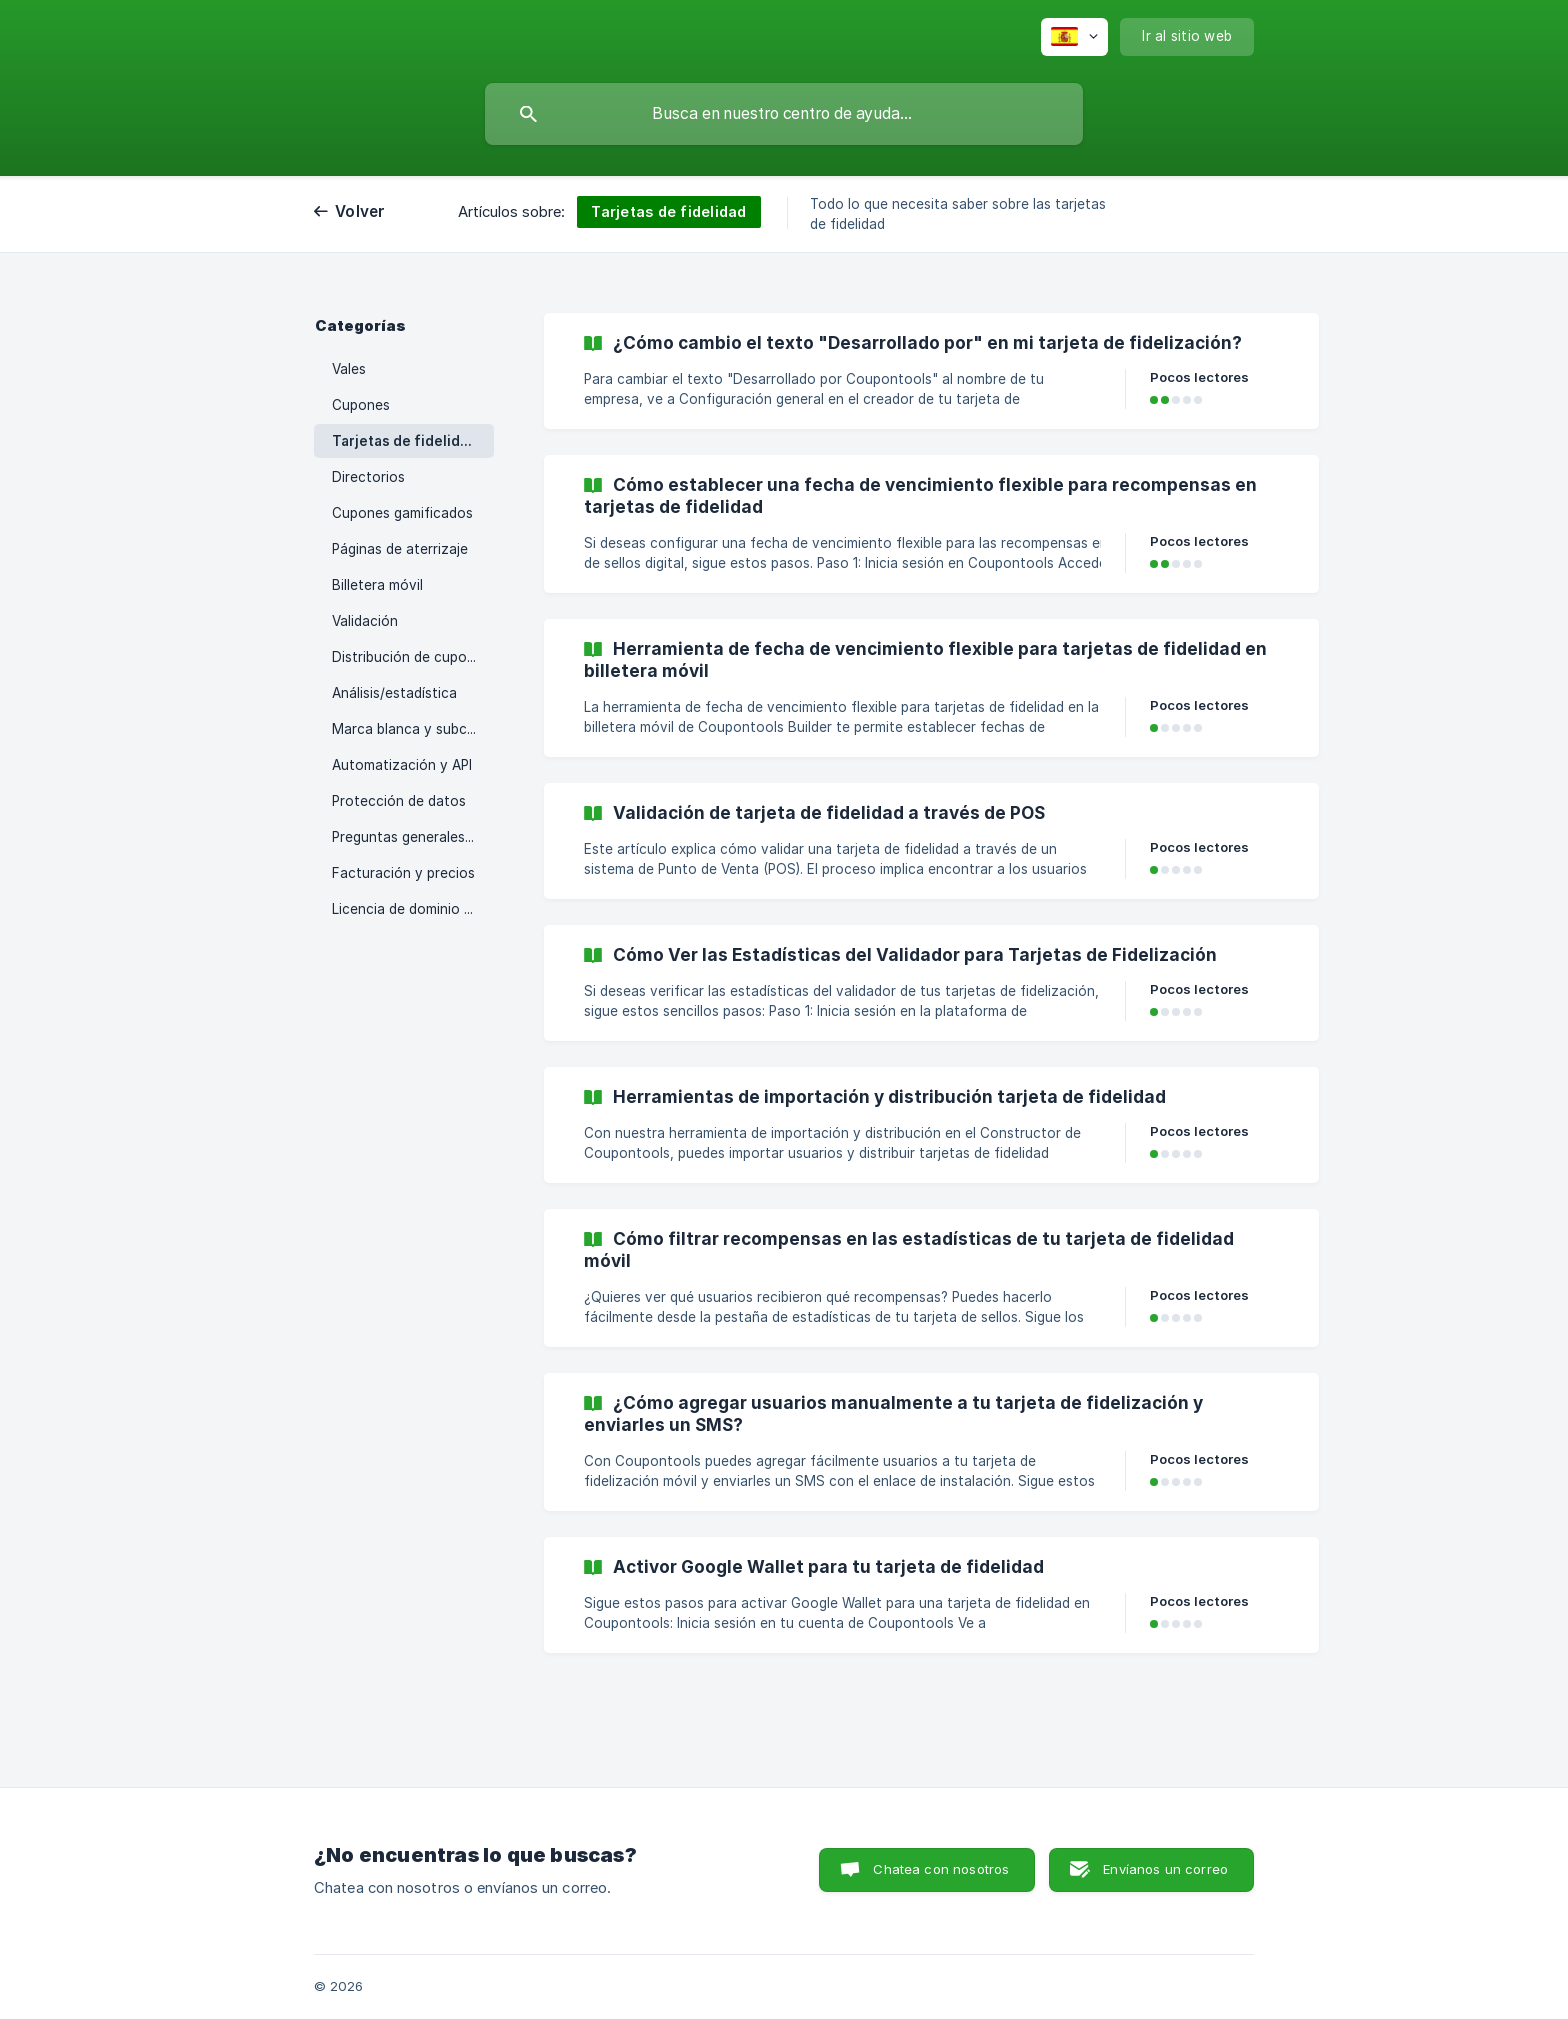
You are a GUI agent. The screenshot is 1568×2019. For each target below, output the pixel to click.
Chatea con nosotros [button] (941, 1869)
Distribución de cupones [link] (411, 657)
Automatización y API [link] (402, 765)
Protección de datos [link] (399, 801)
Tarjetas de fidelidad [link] (404, 441)
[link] (931, 371)
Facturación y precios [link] (403, 873)
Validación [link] (365, 621)
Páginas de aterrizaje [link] (400, 549)
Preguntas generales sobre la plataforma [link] (413, 837)
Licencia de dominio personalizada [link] (413, 909)
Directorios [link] (368, 477)
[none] (1074, 37)
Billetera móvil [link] (377, 585)
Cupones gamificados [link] (402, 513)
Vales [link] (349, 369)
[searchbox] (784, 114)
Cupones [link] (361, 405)
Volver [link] (360, 211)
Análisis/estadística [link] (394, 693)
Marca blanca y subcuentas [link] (413, 729)
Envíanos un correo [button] (1165, 1869)
